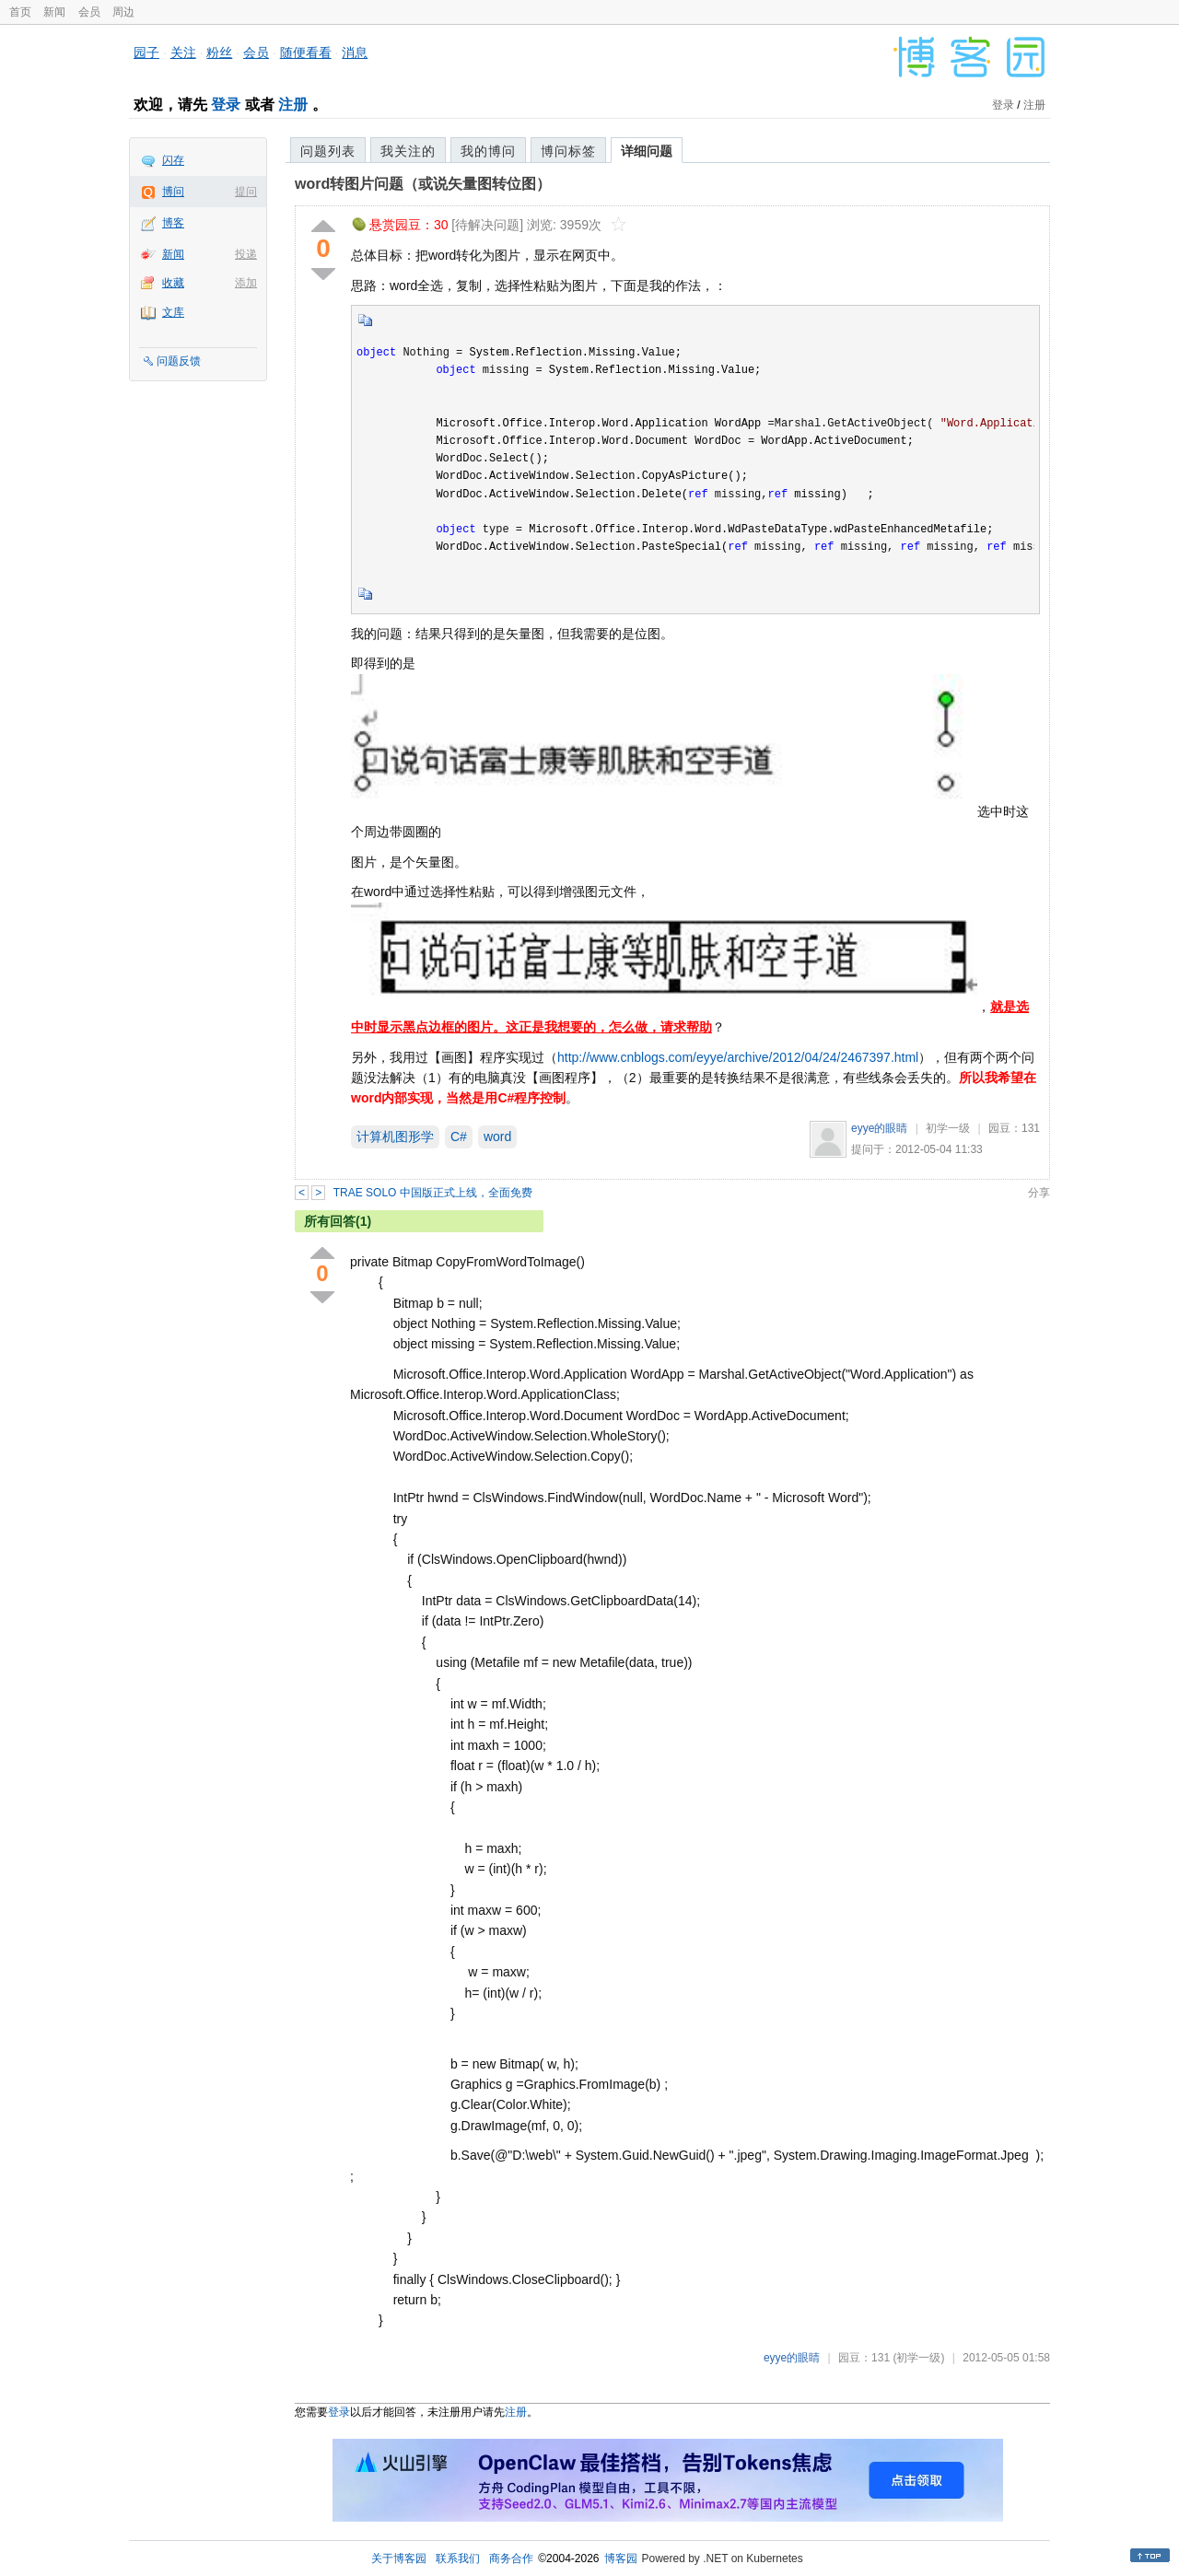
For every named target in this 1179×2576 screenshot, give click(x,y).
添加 (246, 282)
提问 (246, 191)
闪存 (173, 160)
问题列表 (328, 151)
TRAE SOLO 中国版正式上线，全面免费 (432, 1192)
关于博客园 (398, 2558)
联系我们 (458, 2558)
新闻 (54, 12)
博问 (173, 191)
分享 (1039, 1192)
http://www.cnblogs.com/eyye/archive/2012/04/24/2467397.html (737, 1057)
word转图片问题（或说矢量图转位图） (423, 184)
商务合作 (511, 2558)
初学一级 (948, 1128)
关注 (183, 52)
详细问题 (646, 151)
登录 (225, 104)
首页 (20, 12)
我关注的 (408, 151)
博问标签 (568, 151)
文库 (173, 312)
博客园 (620, 2558)
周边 (123, 12)
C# (458, 1136)
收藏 (173, 282)
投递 (246, 254)
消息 (355, 52)
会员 (89, 12)
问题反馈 (179, 361)
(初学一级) (918, 2357)
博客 (173, 222)
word (497, 1136)
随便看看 (306, 52)
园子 (146, 52)
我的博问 (488, 151)
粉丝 (219, 52)
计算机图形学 (395, 1136)
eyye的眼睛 (879, 1128)
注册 (293, 104)
